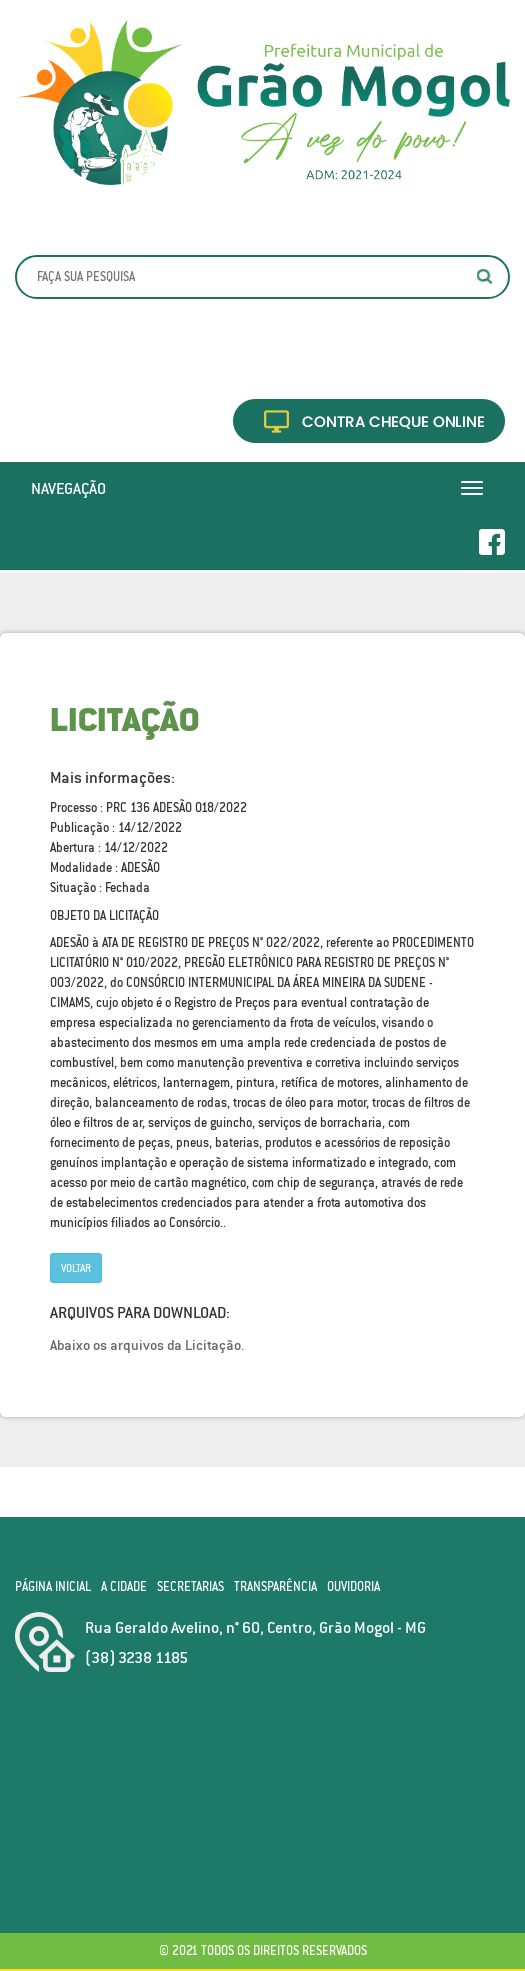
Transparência (275, 1586)
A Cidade (124, 1586)
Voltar (76, 1268)
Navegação (68, 488)
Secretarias (190, 1586)
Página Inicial (53, 1586)
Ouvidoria (353, 1586)
